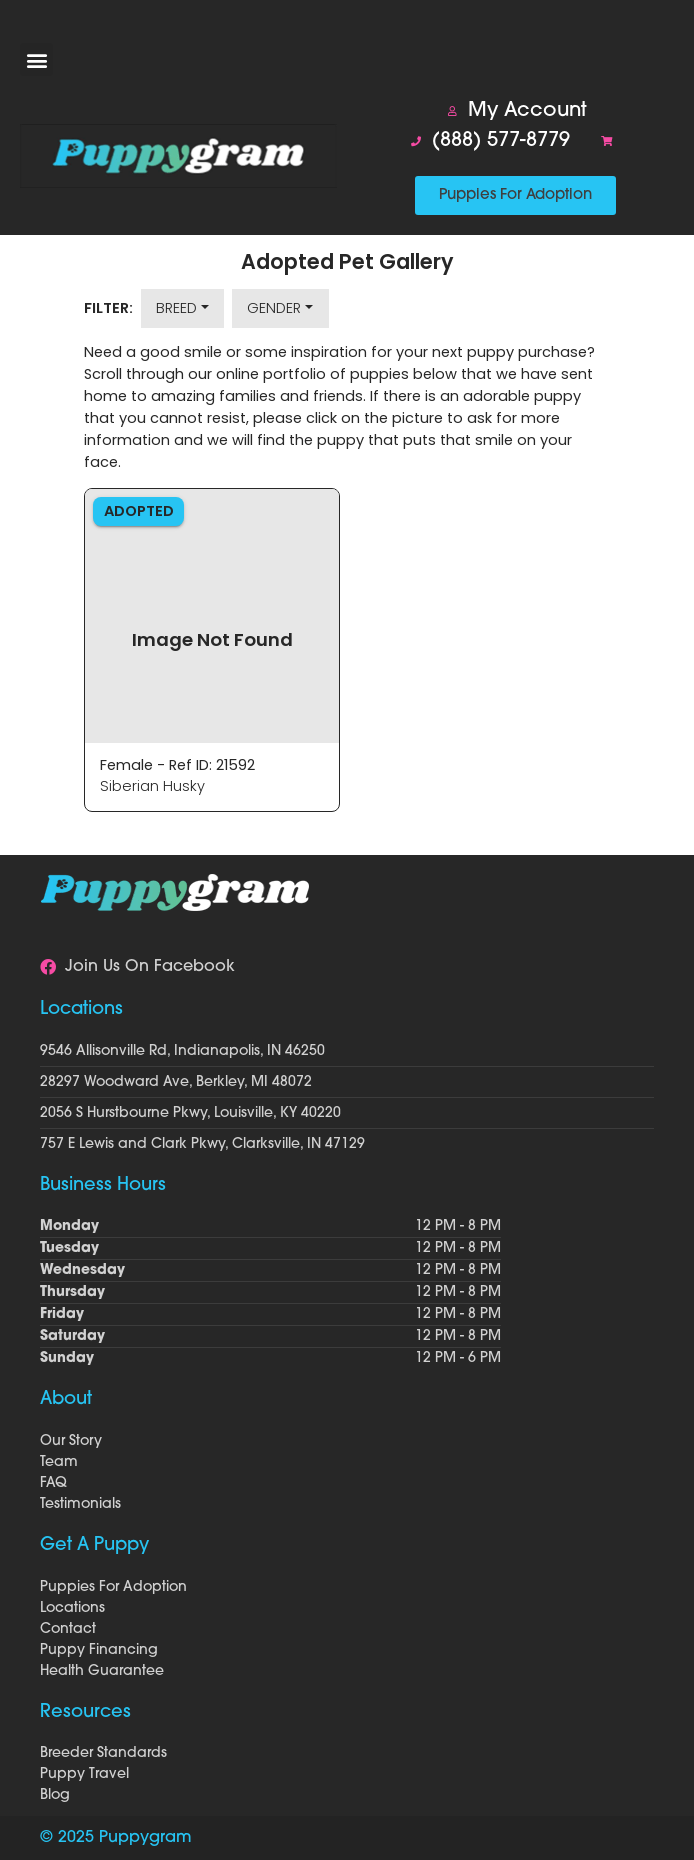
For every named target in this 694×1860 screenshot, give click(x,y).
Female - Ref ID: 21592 (177, 765)
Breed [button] (176, 308)
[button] (36, 59)
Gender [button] (274, 308)
